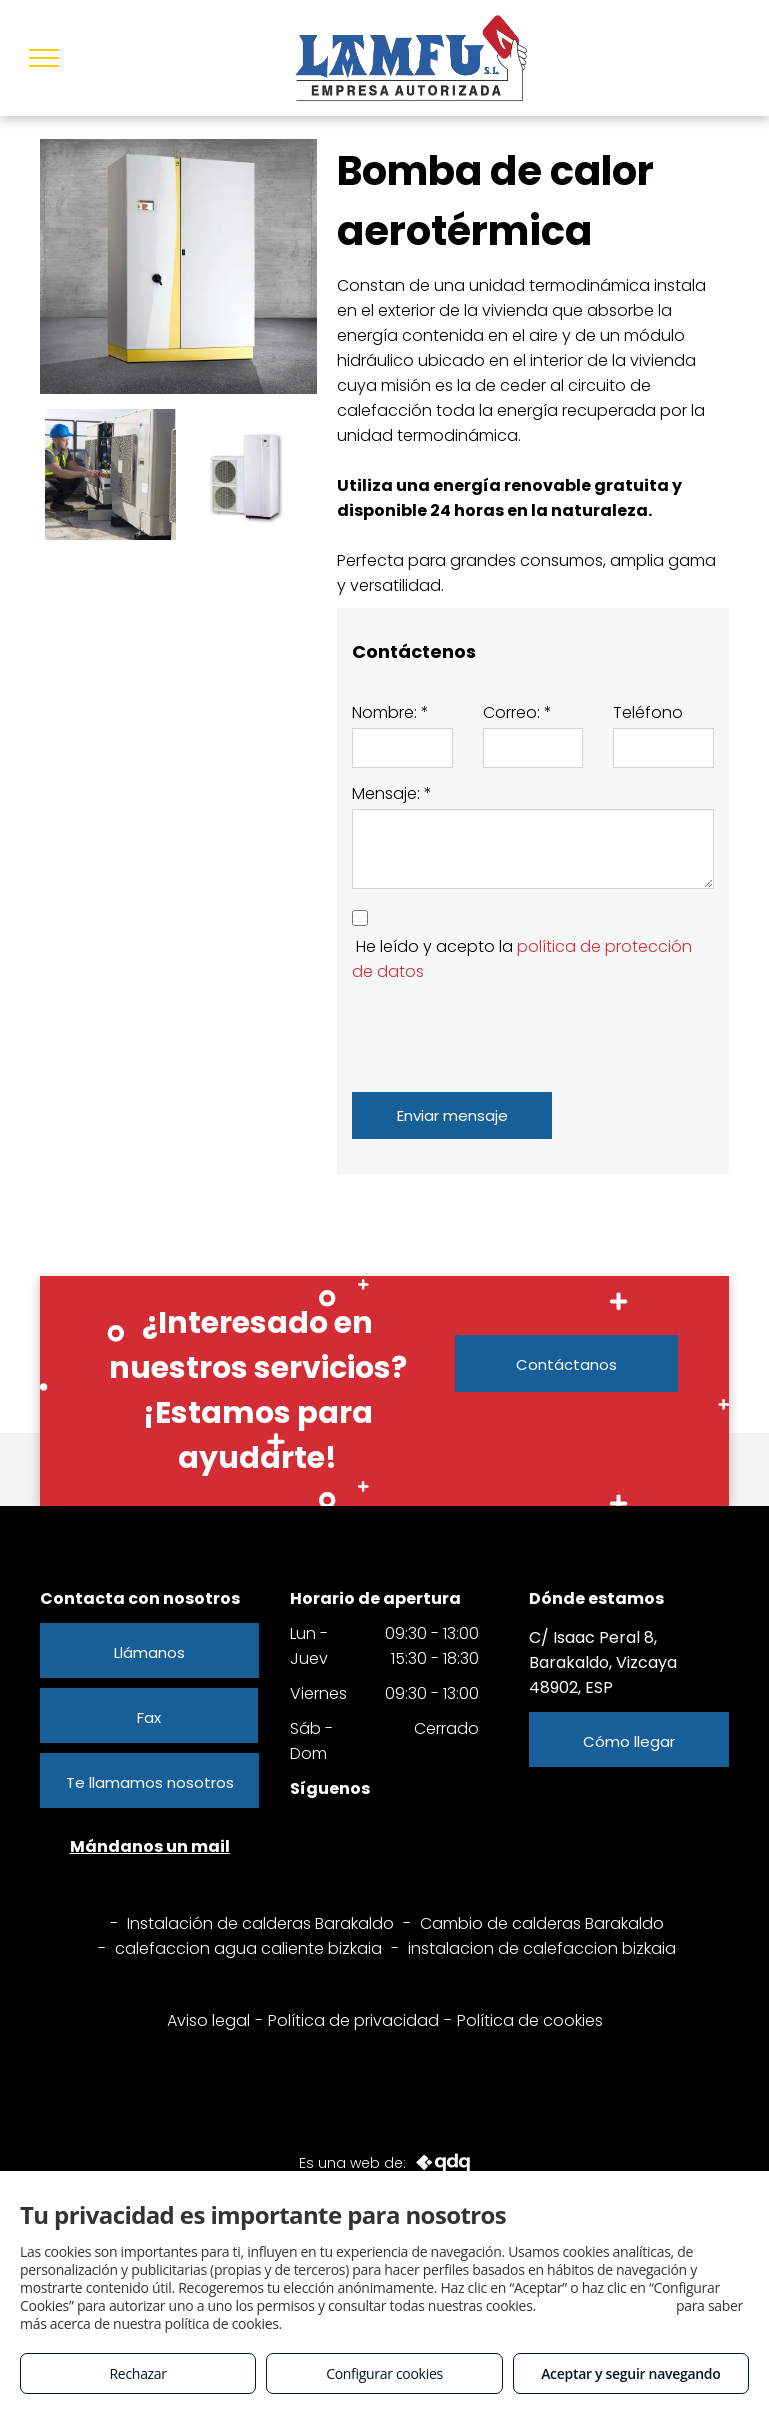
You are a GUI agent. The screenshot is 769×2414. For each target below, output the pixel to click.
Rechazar (138, 2373)
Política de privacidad (353, 2020)
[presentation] (504, 1033)
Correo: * (517, 712)
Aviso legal (208, 2020)
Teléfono (648, 712)
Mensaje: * (392, 793)
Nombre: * (390, 712)
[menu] (44, 58)
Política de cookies (530, 2020)
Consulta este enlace (605, 2305)
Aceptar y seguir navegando (630, 2373)
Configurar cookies (384, 2373)
